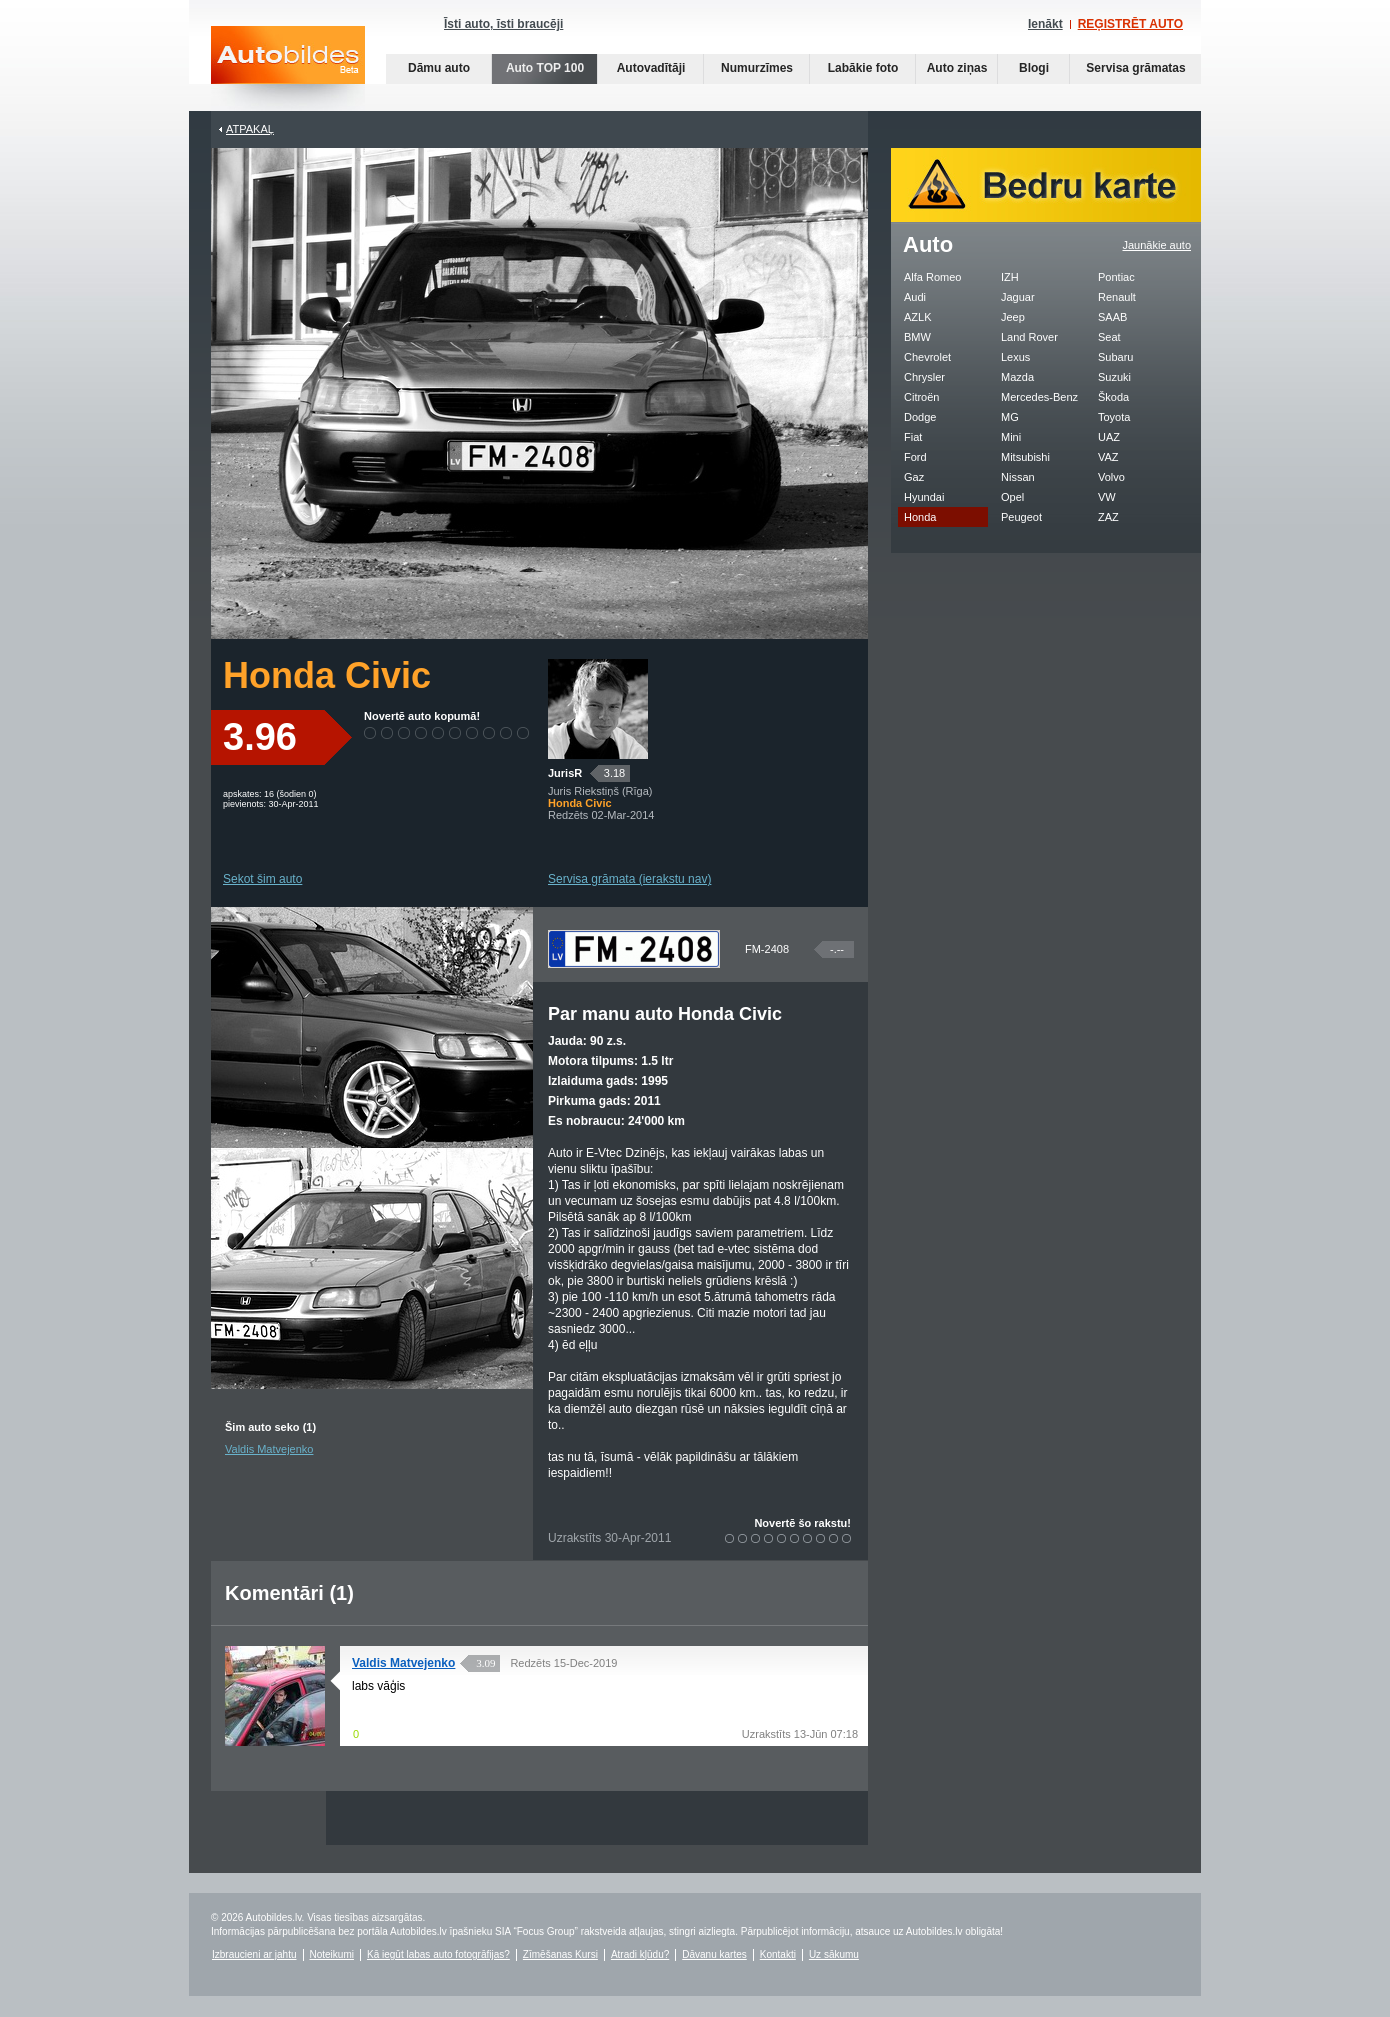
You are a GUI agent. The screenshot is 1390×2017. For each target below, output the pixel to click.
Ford (915, 457)
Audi (915, 297)
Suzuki (1114, 377)
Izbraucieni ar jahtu (254, 1954)
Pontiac (1116, 277)
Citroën (921, 397)
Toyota (1114, 417)
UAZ (1109, 437)
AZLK (918, 317)
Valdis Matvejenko (269, 1449)
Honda (920, 517)
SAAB (1112, 317)
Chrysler (924, 377)
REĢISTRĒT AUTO (1130, 24)
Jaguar (1018, 297)
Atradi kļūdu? (640, 1954)
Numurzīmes (757, 68)
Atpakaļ (250, 129)
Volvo (1111, 477)
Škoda (1113, 397)
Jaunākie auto (1157, 245)
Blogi (1034, 68)
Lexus (1015, 357)
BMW (917, 337)
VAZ (1108, 457)
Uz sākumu (834, 1954)
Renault (1117, 297)
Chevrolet (927, 357)
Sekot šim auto (262, 879)
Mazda (1017, 377)
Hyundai (924, 497)
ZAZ (1108, 517)
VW (1107, 497)
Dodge (920, 417)
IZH (1010, 277)
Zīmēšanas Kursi (560, 1954)
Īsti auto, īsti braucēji (503, 24)
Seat (1109, 337)
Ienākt (1045, 24)
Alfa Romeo (932, 277)
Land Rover (1029, 337)
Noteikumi (332, 1954)
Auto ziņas (957, 68)
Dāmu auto (439, 68)
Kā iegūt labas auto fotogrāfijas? (438, 1954)
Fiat (913, 437)
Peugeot (1021, 517)
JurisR (565, 773)
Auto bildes (288, 68)
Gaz (914, 477)
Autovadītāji (651, 68)
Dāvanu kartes (714, 1954)
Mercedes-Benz (1039, 397)
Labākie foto (863, 68)
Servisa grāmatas (1135, 68)
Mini (1011, 437)
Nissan (1018, 477)
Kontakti (778, 1954)
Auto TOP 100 (545, 68)
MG (1010, 417)
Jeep (1013, 317)
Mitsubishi (1025, 457)
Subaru (1115, 357)
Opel (1012, 497)
